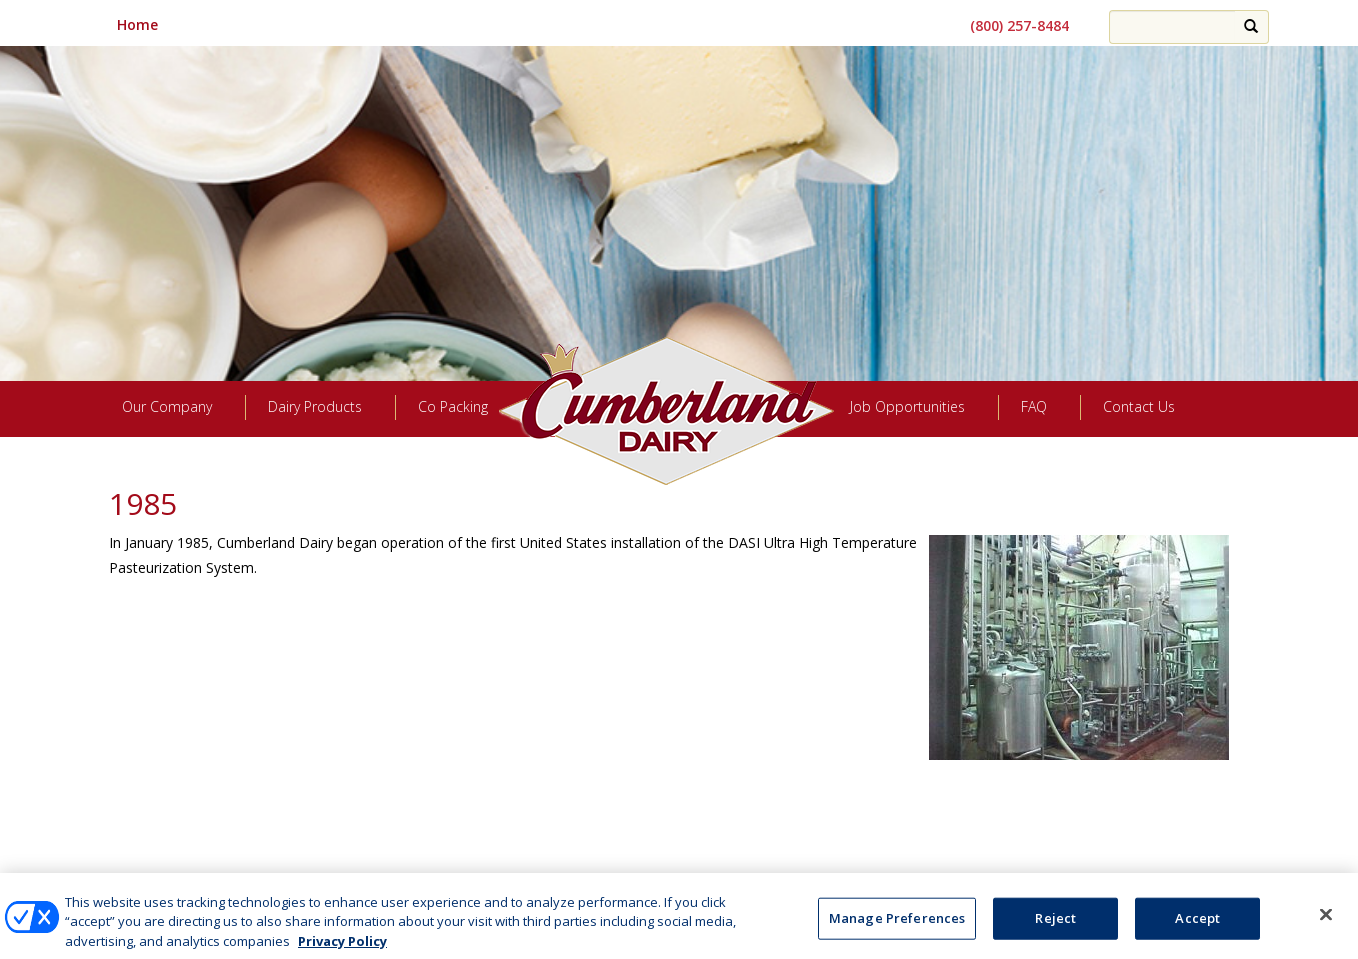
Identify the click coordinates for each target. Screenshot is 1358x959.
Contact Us (1139, 406)
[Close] (1326, 923)
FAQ (1034, 406)
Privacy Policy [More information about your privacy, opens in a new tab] (342, 949)
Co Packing (453, 406)
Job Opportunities (907, 406)
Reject (1055, 926)
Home (137, 24)
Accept (1197, 926)
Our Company (167, 406)
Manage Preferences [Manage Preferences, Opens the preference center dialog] (897, 926)
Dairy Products (315, 406)
